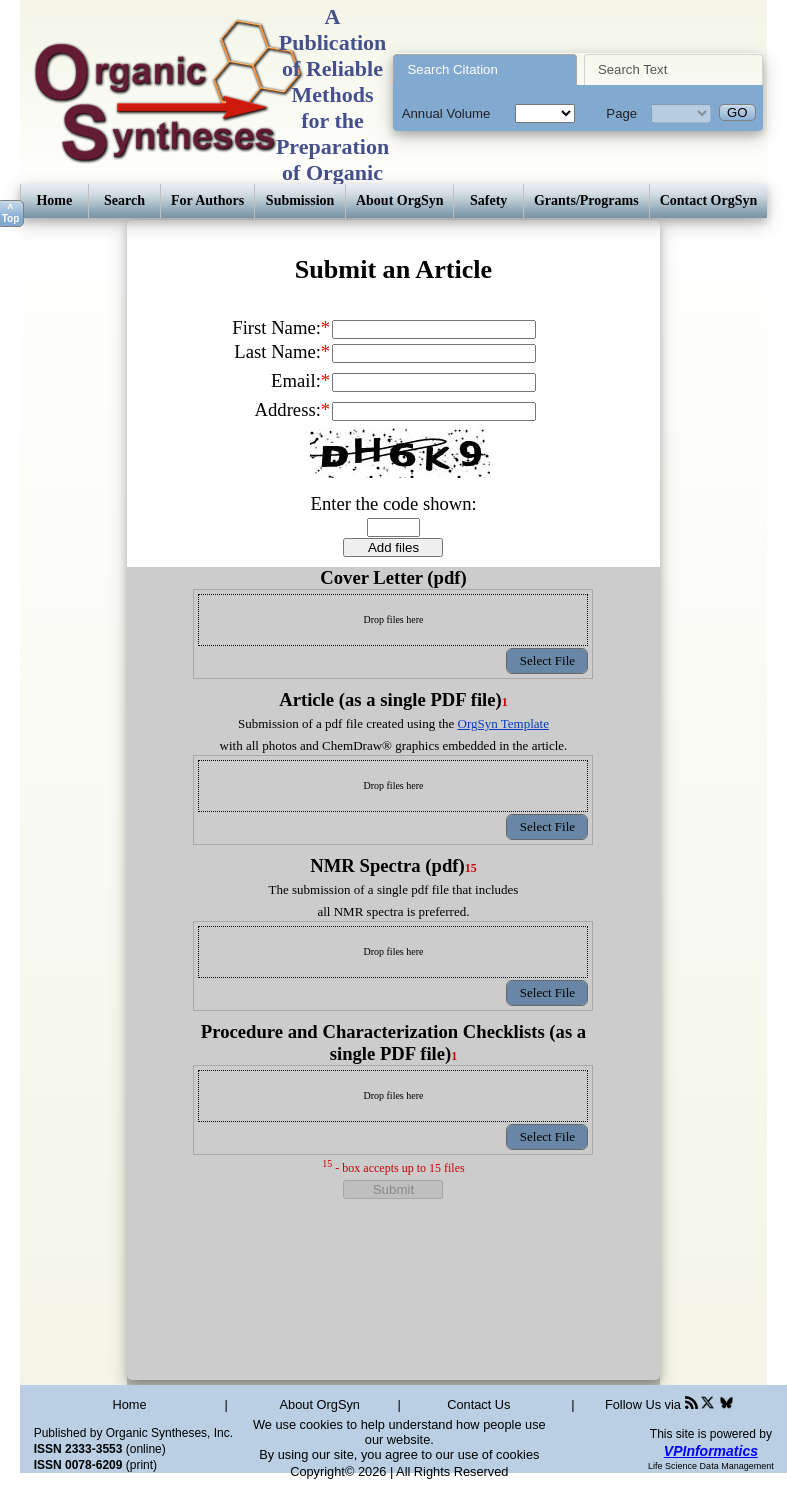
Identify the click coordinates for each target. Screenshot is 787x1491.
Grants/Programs (586, 200)
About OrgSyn (400, 200)
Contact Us (478, 1404)
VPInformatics (711, 1451)
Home (54, 200)
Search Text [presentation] (632, 69)
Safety (488, 200)
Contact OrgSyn (709, 200)
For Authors (207, 200)
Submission (300, 200)
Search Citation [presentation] (453, 69)
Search (124, 200)
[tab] (484, 69)
